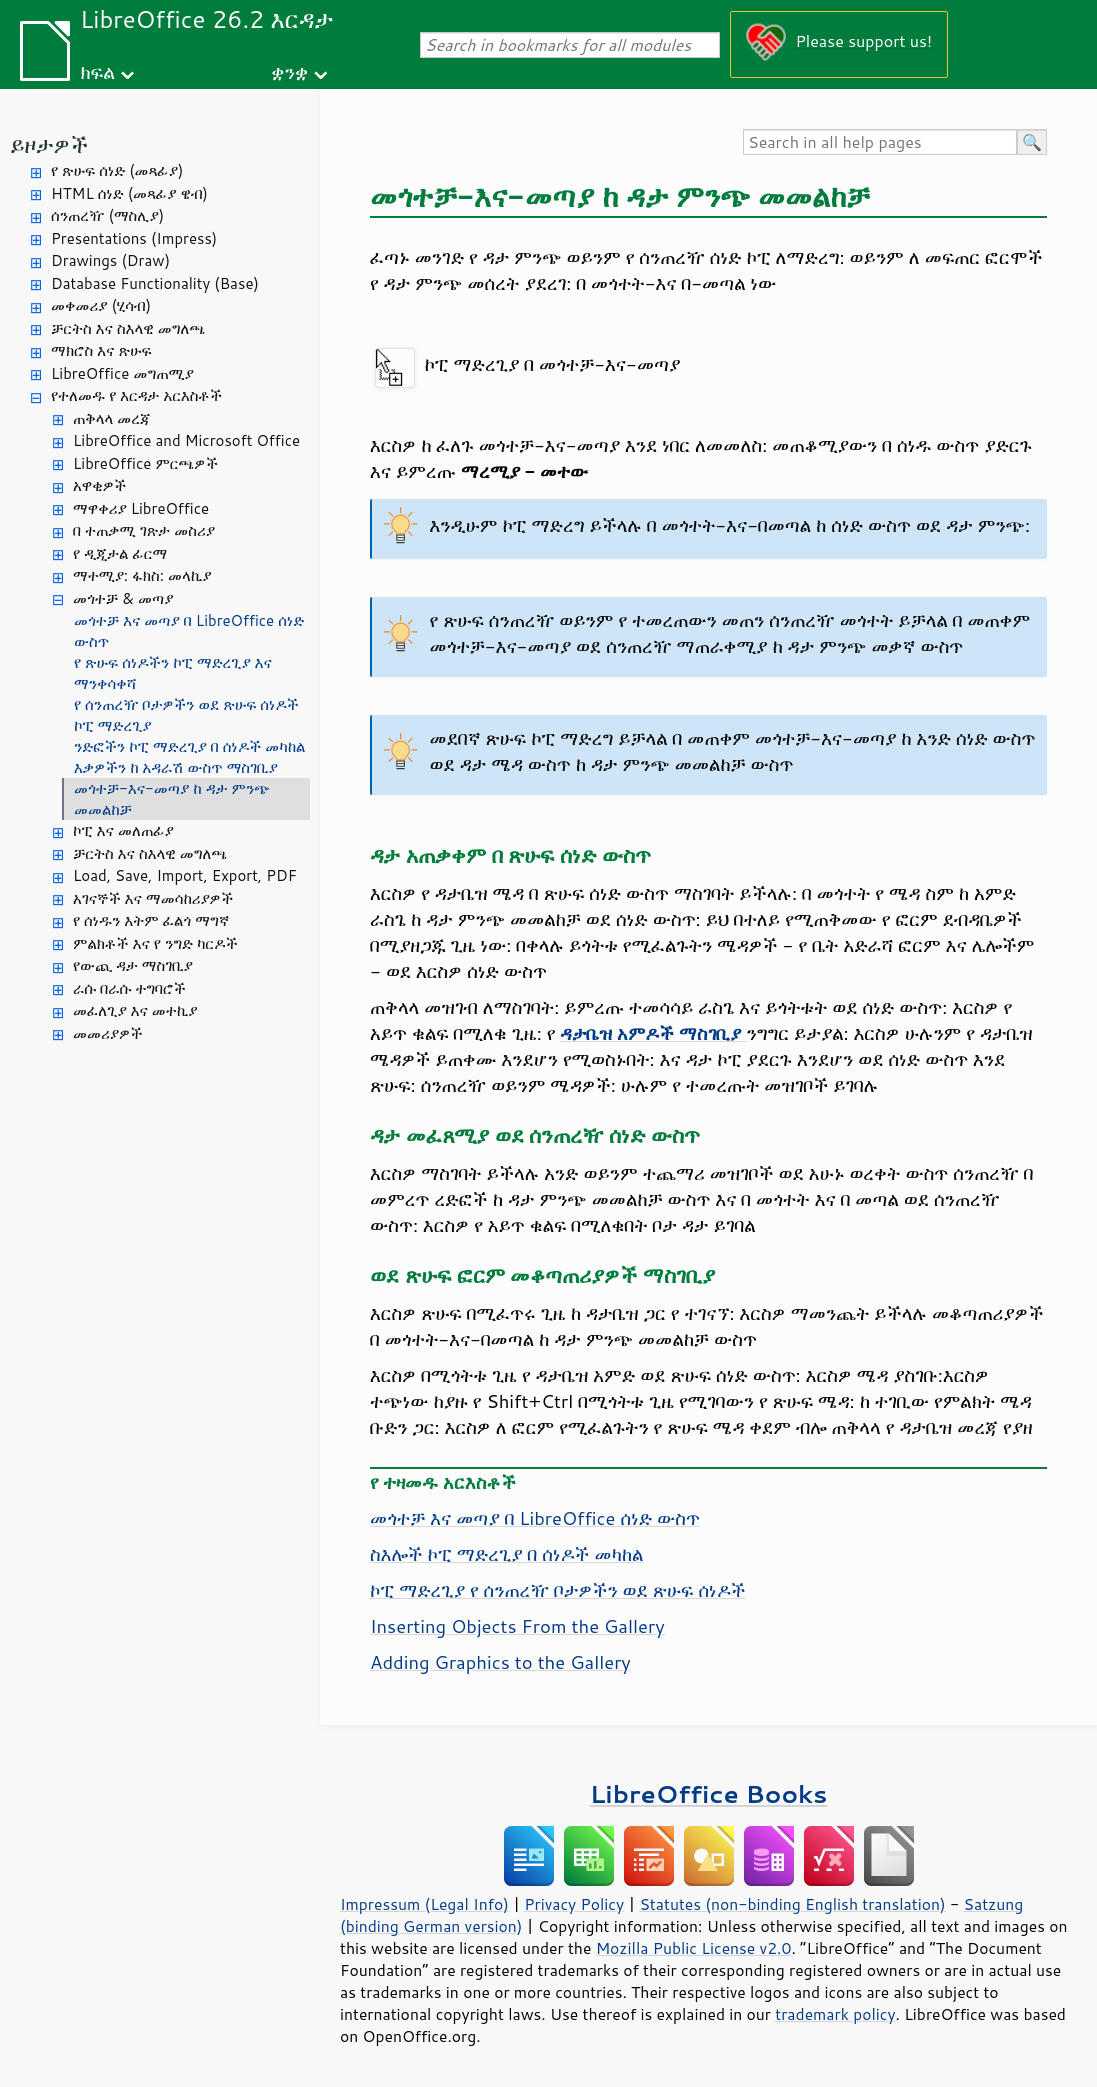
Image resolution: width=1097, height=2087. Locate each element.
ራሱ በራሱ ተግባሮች (129, 988)
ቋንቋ (289, 71)
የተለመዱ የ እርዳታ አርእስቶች (136, 395)
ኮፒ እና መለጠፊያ (123, 830)
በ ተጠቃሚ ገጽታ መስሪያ (144, 530)
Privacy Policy (574, 1904)
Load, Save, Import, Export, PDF (185, 875)
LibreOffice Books (709, 1793)
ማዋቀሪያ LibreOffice (141, 508)
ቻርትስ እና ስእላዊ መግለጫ (128, 328)
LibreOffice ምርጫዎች (145, 463)
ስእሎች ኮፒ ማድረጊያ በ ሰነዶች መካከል (506, 1554)
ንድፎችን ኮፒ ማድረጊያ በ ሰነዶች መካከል (189, 746)
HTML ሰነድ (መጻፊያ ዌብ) (129, 193)
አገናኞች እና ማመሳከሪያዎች (153, 898)
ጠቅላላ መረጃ (112, 418)
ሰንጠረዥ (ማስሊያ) (107, 215)
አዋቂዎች (99, 485)
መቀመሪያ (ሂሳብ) (101, 305)
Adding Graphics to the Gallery (500, 1662)
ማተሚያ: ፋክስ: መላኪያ (142, 575)
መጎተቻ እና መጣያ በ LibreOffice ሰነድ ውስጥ (189, 631)
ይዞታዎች (49, 144)
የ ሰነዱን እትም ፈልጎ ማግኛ (151, 920)
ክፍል (97, 71)
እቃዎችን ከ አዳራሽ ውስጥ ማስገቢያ (176, 767)
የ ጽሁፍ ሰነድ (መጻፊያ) (117, 170)
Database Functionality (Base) (155, 283)
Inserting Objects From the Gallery (517, 1626)
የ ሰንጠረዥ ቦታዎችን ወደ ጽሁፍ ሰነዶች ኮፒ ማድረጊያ (186, 715)
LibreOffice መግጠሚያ (122, 373)
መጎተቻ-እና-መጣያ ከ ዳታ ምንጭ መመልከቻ (172, 799)
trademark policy (835, 2014)
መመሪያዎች (108, 1033)
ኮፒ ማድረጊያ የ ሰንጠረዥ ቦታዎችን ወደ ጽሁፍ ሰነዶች (558, 1590)
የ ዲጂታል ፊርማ (120, 553)
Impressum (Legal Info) (424, 1904)
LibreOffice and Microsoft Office (186, 440)
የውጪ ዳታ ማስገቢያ (133, 965)
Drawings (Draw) (110, 260)
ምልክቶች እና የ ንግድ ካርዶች (155, 943)
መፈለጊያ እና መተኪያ (135, 1010)
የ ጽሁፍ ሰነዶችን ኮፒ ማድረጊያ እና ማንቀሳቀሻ (173, 673)
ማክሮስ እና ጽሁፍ (101, 350)
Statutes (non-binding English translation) (792, 1904)
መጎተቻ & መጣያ (123, 598)
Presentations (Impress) (134, 238)
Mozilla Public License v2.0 (694, 1948)
